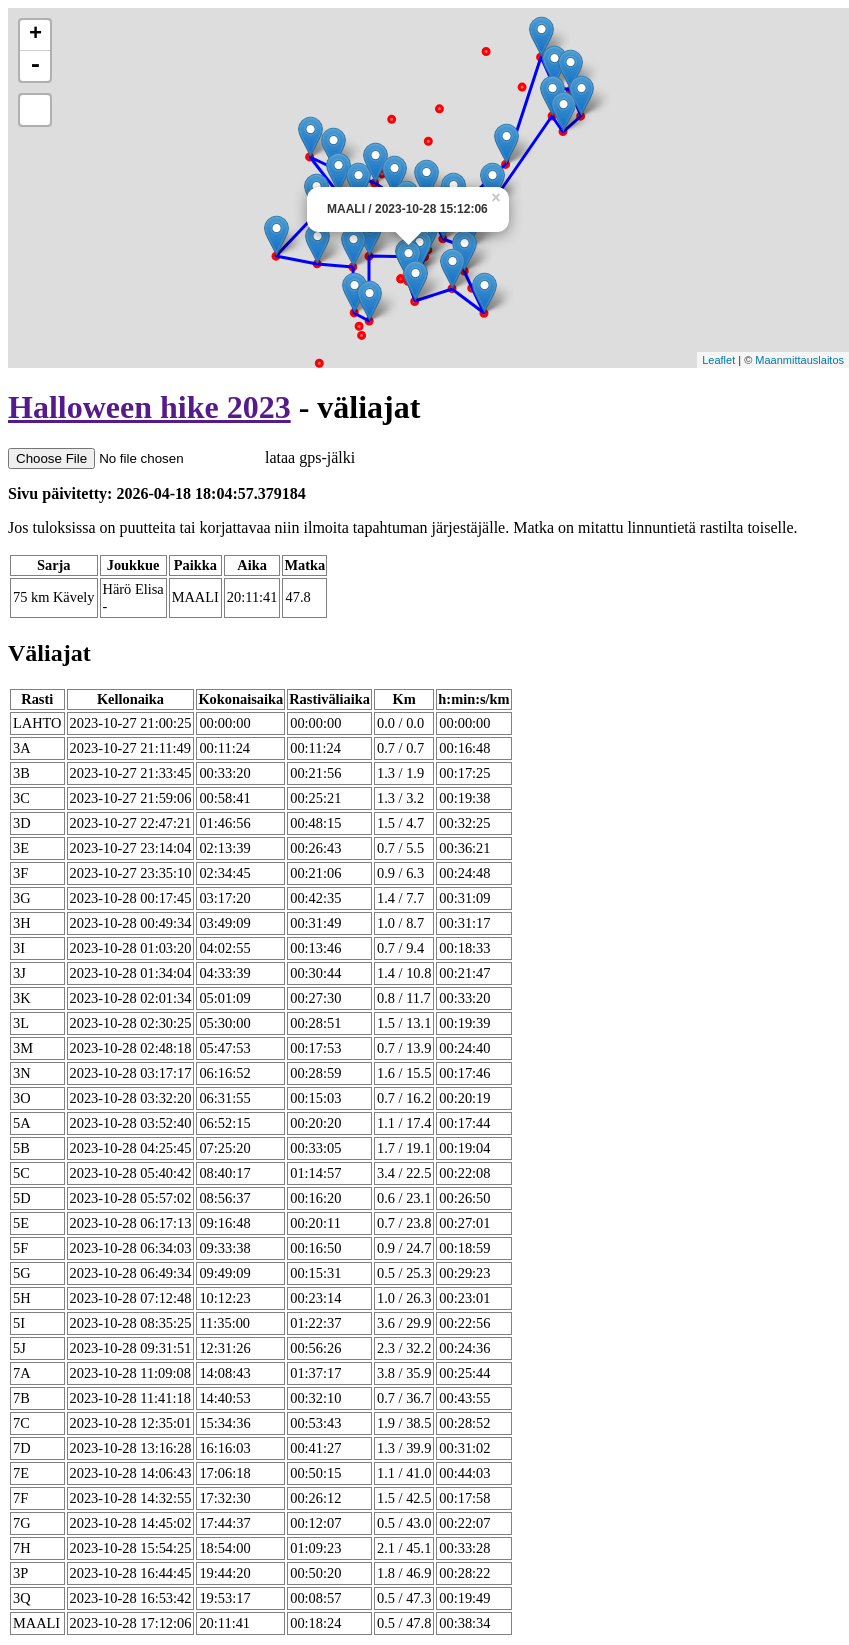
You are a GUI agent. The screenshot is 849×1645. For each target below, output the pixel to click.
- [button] (35, 66)
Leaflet (718, 360)
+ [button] (35, 35)
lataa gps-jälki (181, 457)
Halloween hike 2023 (149, 407)
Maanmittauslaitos (799, 360)
